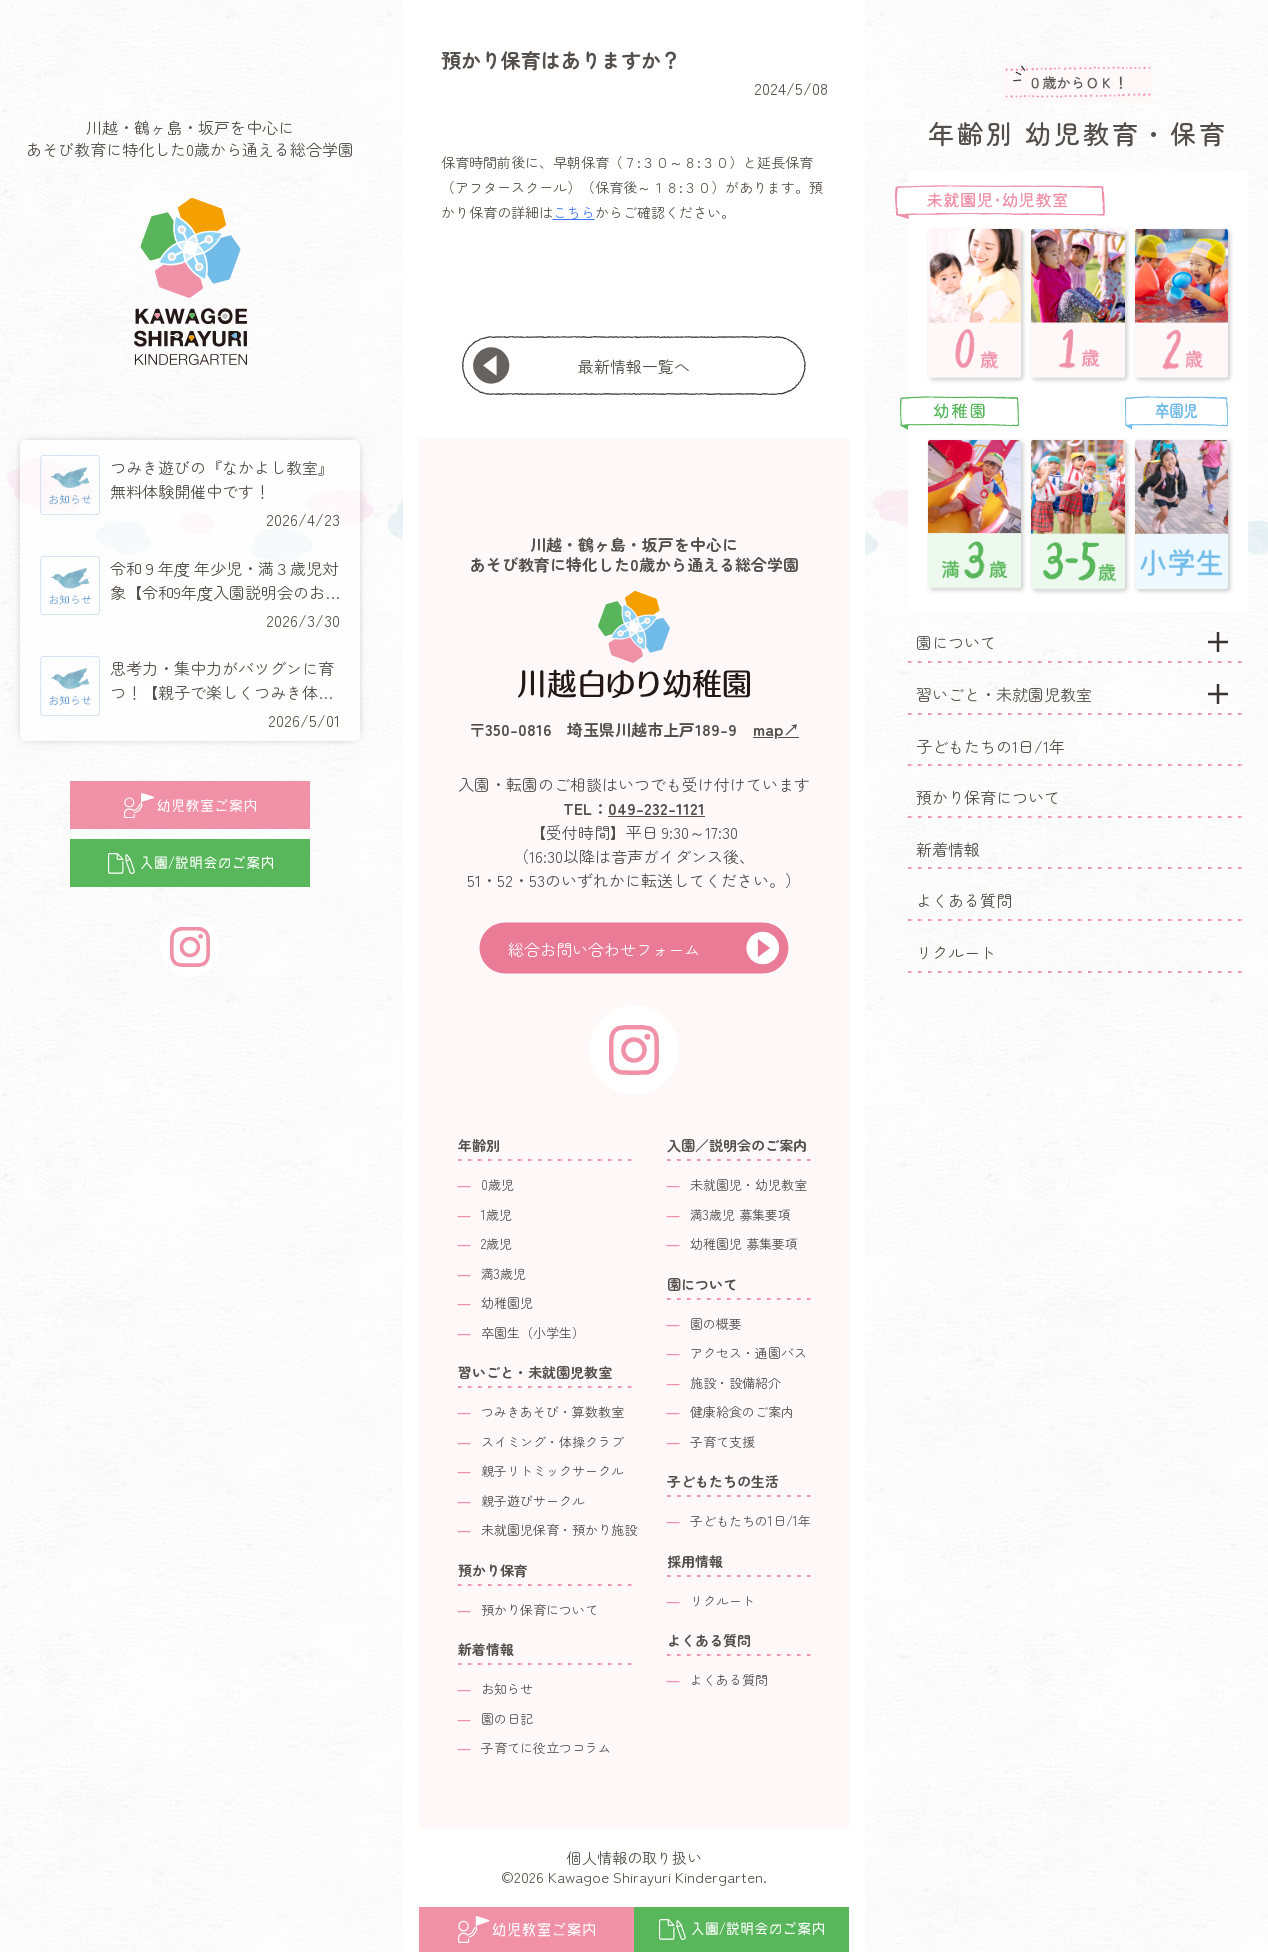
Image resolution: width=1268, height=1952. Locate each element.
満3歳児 (503, 1273)
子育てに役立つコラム (546, 1747)
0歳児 (497, 1184)
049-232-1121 (656, 808)
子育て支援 (722, 1441)
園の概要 (716, 1323)
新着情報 (948, 849)
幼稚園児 (507, 1302)
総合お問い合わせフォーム (604, 949)
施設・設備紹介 (735, 1382)
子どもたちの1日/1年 (990, 746)
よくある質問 (964, 900)
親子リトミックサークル (552, 1470)
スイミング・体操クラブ (552, 1441)
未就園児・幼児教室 (748, 1184)
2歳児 (496, 1243)
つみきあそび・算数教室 (552, 1411)
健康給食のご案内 (742, 1411)
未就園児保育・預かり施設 (559, 1529)
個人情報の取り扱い (634, 1857)
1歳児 (496, 1214)
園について (956, 642)
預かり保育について (988, 797)
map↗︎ (776, 729)
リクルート (956, 952)
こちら (574, 212)
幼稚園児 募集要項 (744, 1243)
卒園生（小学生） (533, 1332)
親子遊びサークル (533, 1500)
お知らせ (507, 1688)
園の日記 (507, 1718)
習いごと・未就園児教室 (1004, 694)
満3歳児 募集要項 (740, 1214)
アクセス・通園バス (748, 1352)
